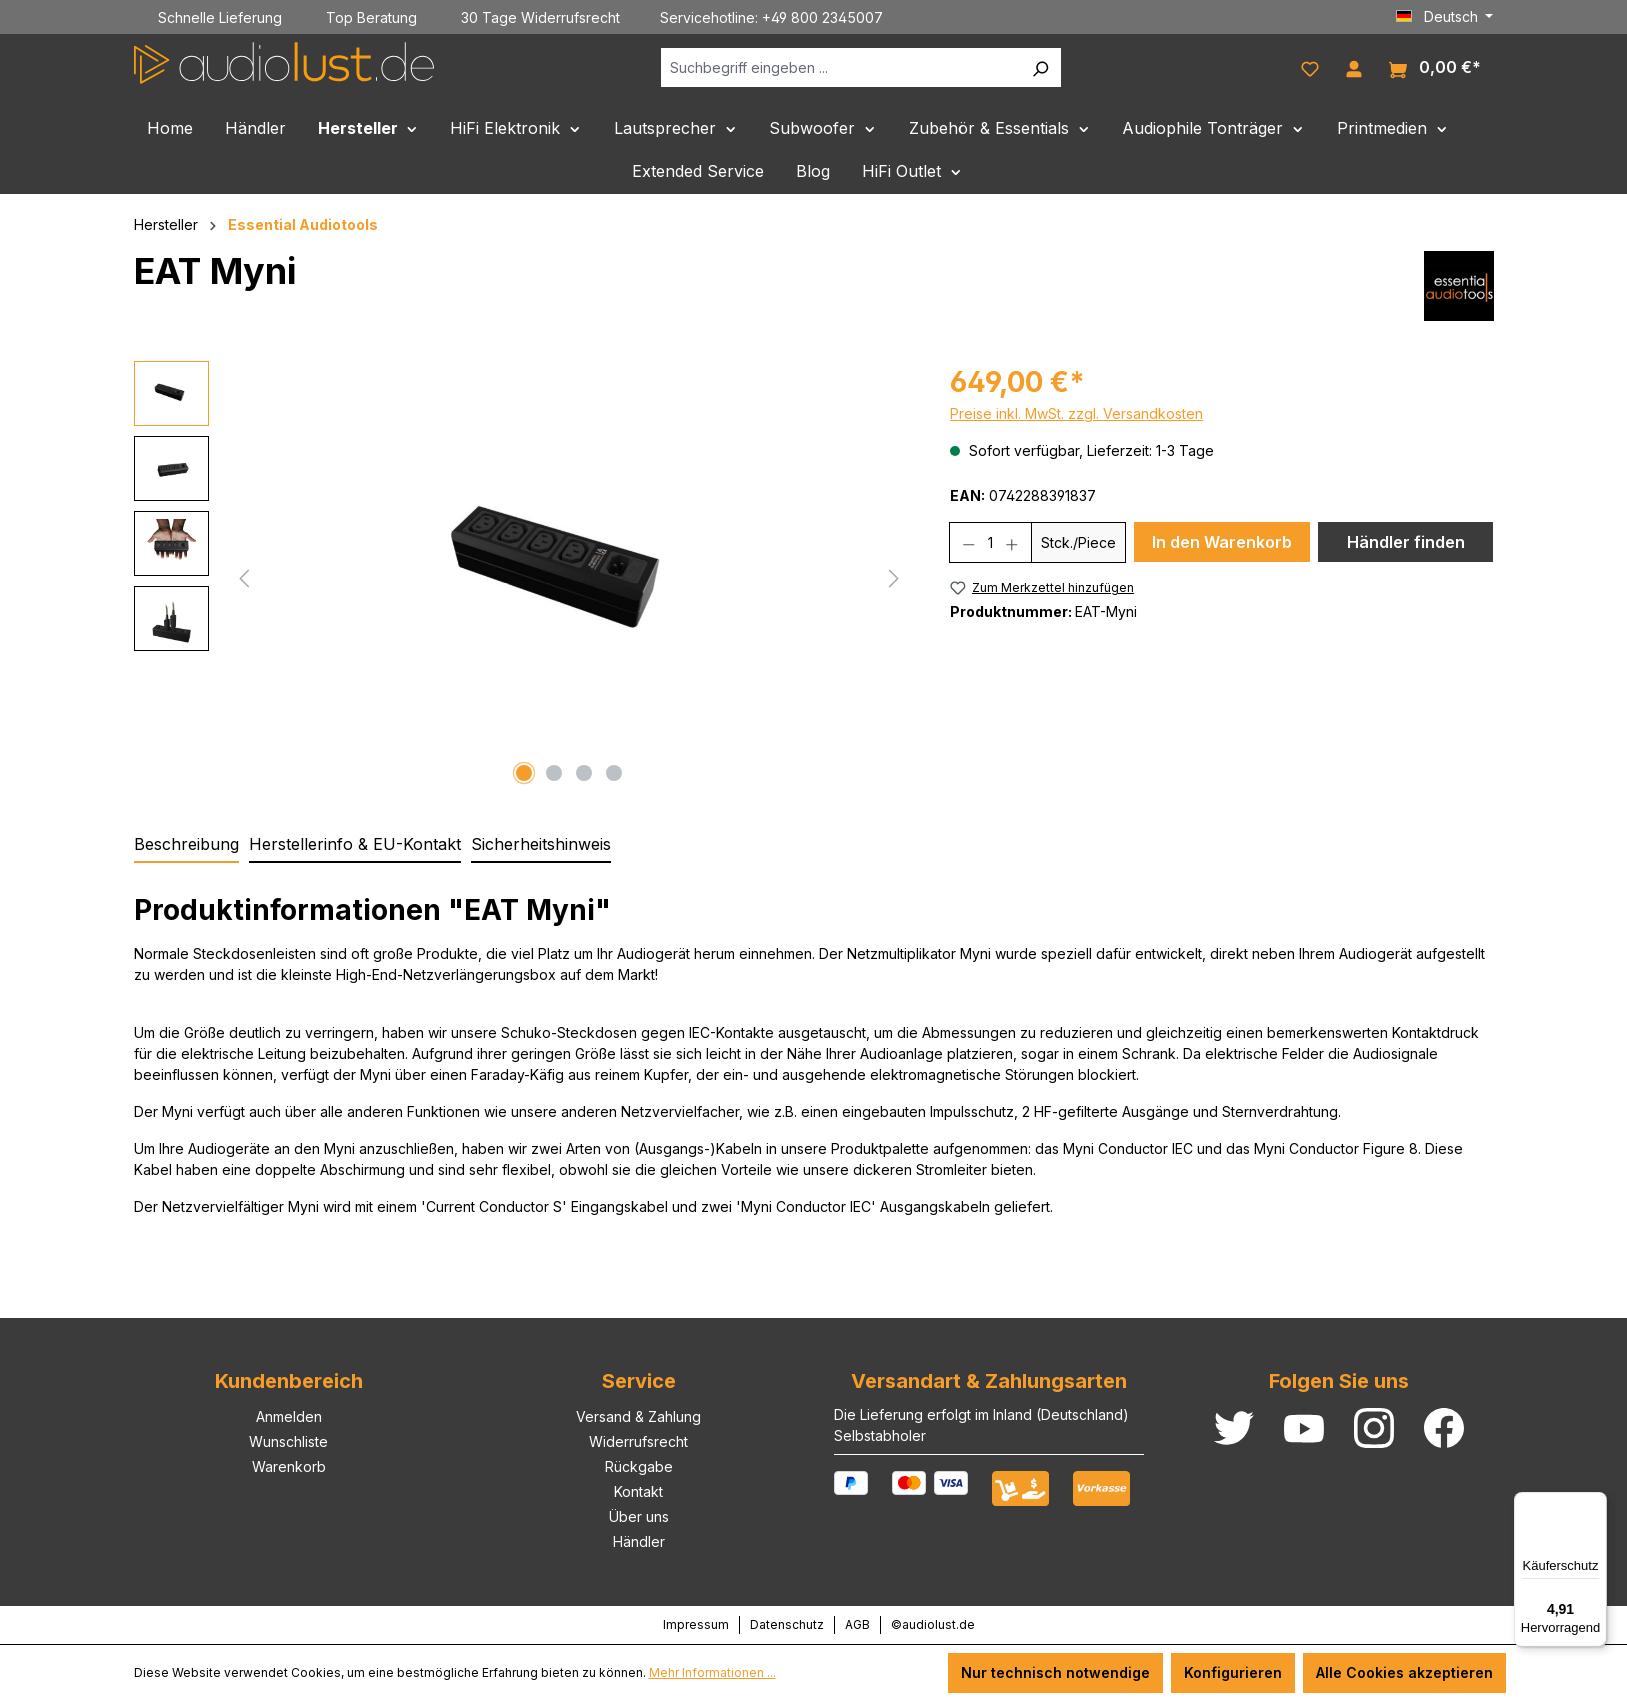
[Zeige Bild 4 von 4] (614, 773)
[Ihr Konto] (1354, 67)
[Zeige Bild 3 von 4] (584, 773)
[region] (522, 576)
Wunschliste (288, 1441)
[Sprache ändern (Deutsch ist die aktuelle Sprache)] (1445, 17)
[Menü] (1595, 1504)
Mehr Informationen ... (712, 1672)
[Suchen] (1040, 67)
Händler (639, 1541)
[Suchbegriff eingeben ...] (840, 67)
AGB (857, 1624)
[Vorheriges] (244, 576)
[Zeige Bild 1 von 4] (524, 773)
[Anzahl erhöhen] (1012, 542)
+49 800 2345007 (822, 17)
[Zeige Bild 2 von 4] (554, 773)
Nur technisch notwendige (1055, 1672)
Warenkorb (289, 1466)
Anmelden (289, 1416)
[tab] (186, 845)
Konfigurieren (1233, 1672)
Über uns (639, 1516)
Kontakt (638, 1491)
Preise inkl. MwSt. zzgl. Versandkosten (1076, 413)
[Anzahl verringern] (968, 542)
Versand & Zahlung (638, 1416)
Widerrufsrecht (638, 1441)
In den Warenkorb (1222, 542)
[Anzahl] (991, 542)
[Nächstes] (894, 576)
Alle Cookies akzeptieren (1404, 1672)
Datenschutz (787, 1624)
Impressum (696, 1624)
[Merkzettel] (1310, 67)
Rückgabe (639, 1466)
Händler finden (1406, 542)
